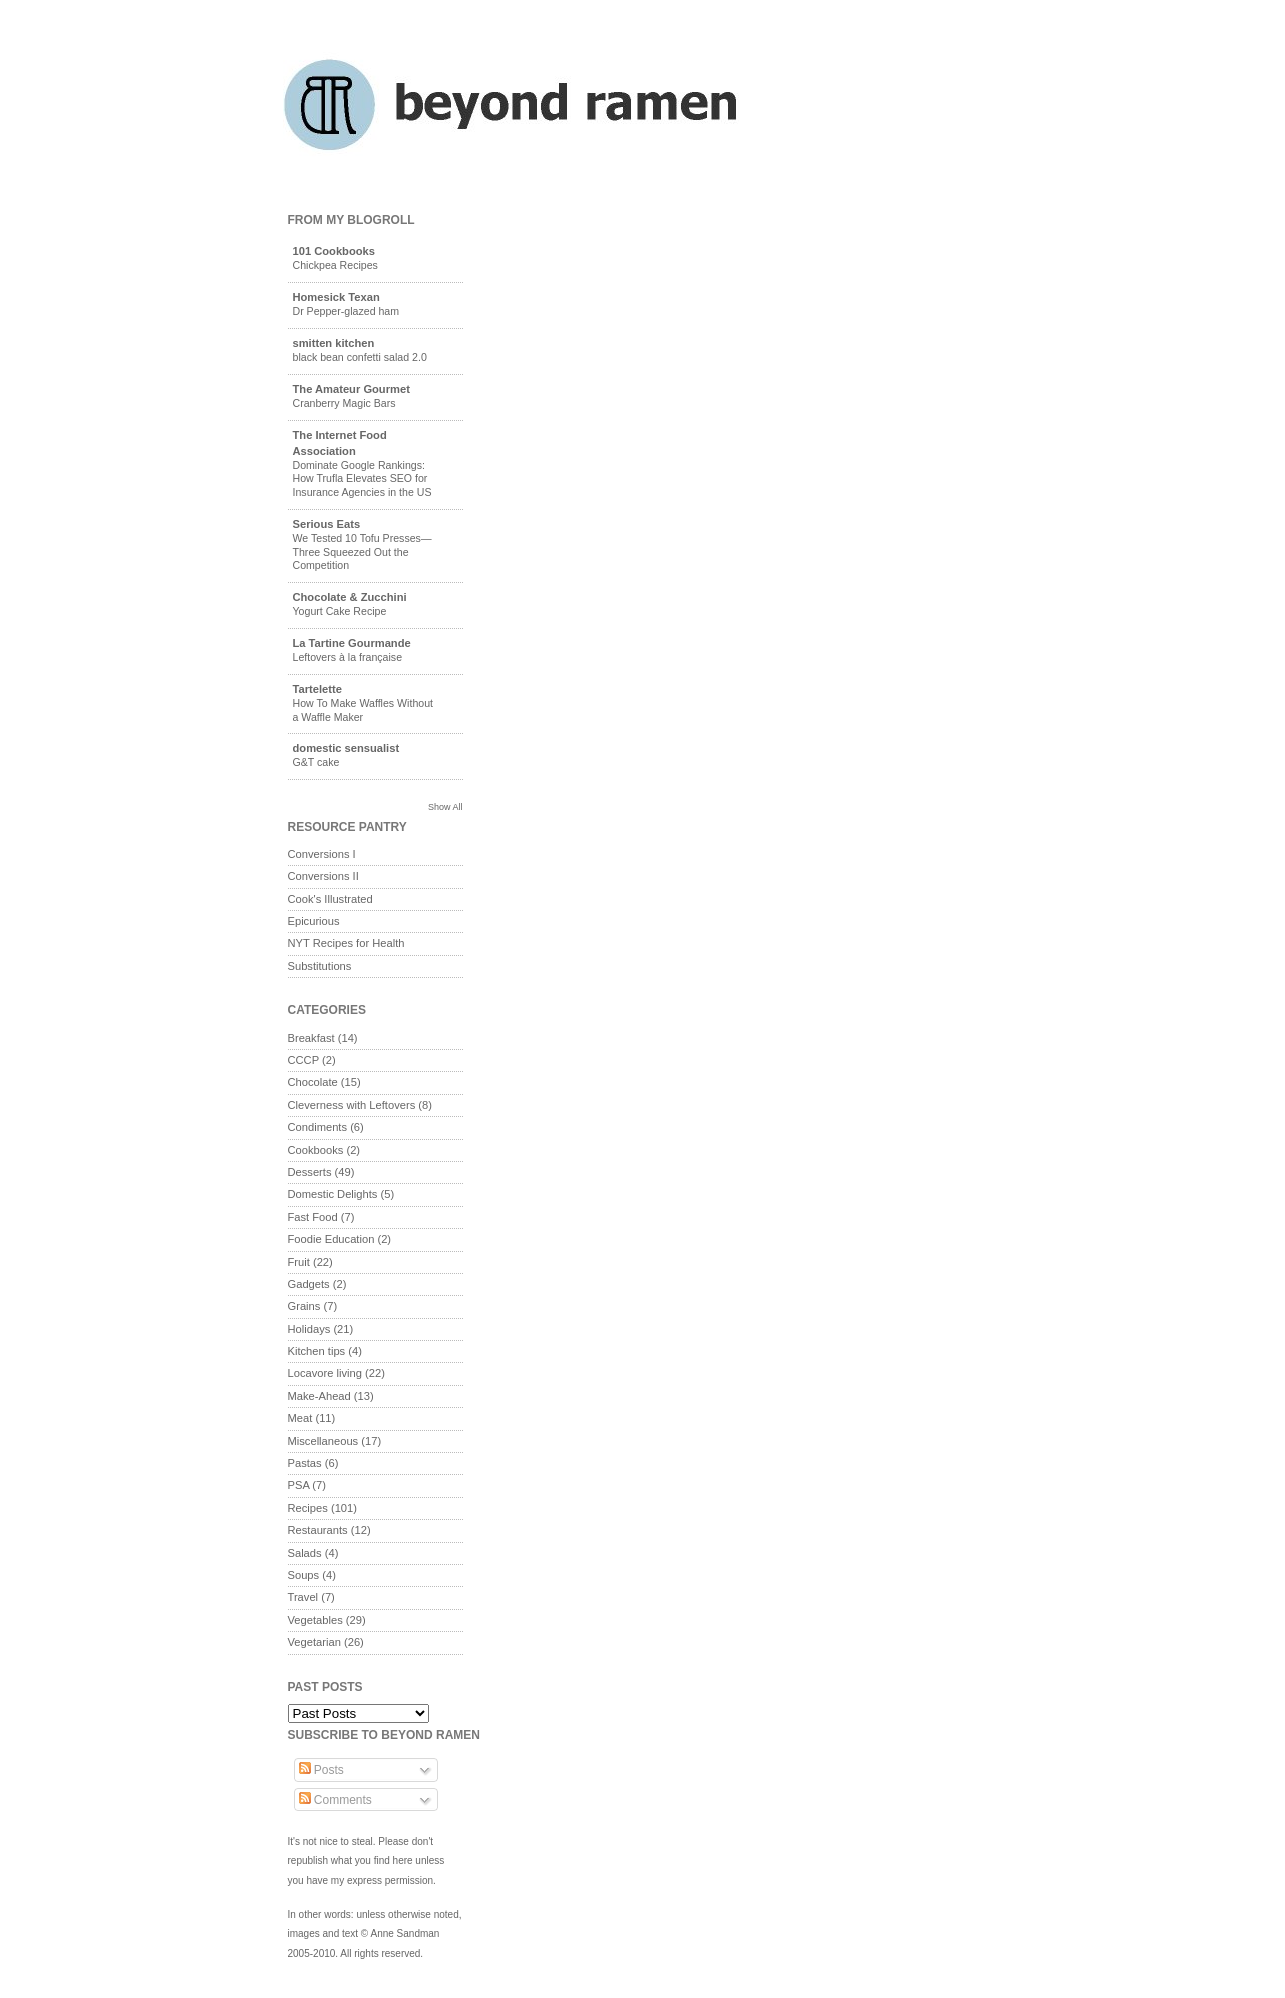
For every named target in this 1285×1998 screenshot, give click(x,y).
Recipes (308, 1508)
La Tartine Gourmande (352, 643)
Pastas (305, 1463)
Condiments (318, 1127)
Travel (303, 1597)
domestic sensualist (346, 748)
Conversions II (323, 876)
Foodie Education (331, 1239)
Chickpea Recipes (335, 265)
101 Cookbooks (334, 251)
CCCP (303, 1060)
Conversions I (322, 854)
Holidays (309, 1329)
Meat (300, 1418)
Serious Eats (327, 524)
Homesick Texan (336, 297)
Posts (321, 1770)
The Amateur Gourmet (351, 389)
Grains (304, 1306)
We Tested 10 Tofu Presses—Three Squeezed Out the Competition (362, 552)
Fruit (299, 1262)
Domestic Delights (333, 1194)
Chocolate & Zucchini (350, 597)
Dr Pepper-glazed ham (346, 311)
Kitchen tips (317, 1351)
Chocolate (313, 1082)
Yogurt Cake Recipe (340, 611)
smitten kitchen (334, 343)
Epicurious (314, 921)
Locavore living (325, 1373)
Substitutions (320, 966)
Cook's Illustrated (330, 899)
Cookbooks (316, 1150)
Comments (335, 1800)
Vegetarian (314, 1642)
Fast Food (313, 1217)
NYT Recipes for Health (346, 943)
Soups (304, 1575)
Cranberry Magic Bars (344, 403)
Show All (445, 807)
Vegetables (315, 1620)
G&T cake (316, 762)
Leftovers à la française (348, 657)
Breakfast (311, 1038)
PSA (299, 1485)
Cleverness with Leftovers (352, 1105)
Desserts (310, 1172)
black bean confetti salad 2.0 (360, 357)
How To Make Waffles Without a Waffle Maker (363, 710)
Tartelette (317, 689)
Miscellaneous (323, 1441)
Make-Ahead (319, 1396)
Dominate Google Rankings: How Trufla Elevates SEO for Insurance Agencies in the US (362, 479)
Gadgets (309, 1284)
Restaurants (318, 1530)
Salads (305, 1553)
